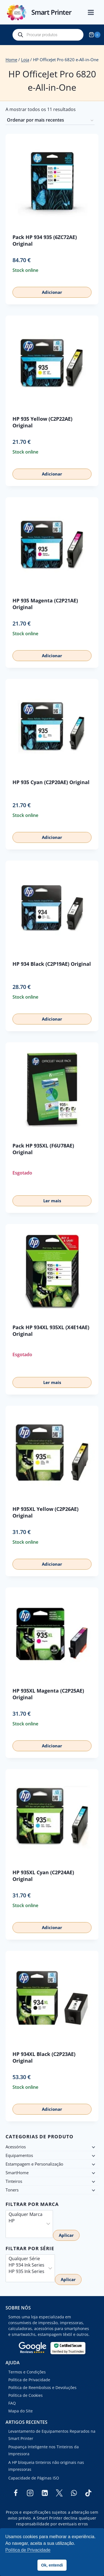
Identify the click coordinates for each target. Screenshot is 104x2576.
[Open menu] (93, 12)
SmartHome (17, 2172)
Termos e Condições (27, 2372)
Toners (12, 2190)
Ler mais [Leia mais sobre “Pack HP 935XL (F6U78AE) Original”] (52, 1200)
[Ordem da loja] (50, 120)
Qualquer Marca (25, 2214)
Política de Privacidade (29, 2379)
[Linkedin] (45, 2493)
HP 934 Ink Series (26, 2265)
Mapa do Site (20, 2411)
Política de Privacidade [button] (27, 2550)
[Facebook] (15, 2493)
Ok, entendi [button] (52, 2565)
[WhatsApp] (74, 2493)
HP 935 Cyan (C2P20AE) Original (51, 782)
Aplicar (66, 2235)
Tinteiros (14, 2181)
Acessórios (16, 2146)
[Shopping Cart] (95, 34)
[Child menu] (92, 2146)
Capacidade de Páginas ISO (33, 2478)
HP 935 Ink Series (26, 2271)
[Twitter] (59, 2493)
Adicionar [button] (52, 292)
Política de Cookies (25, 2395)
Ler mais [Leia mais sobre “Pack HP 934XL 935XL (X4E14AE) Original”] (52, 1382)
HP (25, 2221)
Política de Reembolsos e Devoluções (42, 2387)
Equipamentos (19, 2155)
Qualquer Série (26, 2258)
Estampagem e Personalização (34, 2164)
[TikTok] (88, 2493)
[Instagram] (30, 2493)
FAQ (12, 2403)
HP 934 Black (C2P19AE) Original (51, 964)
